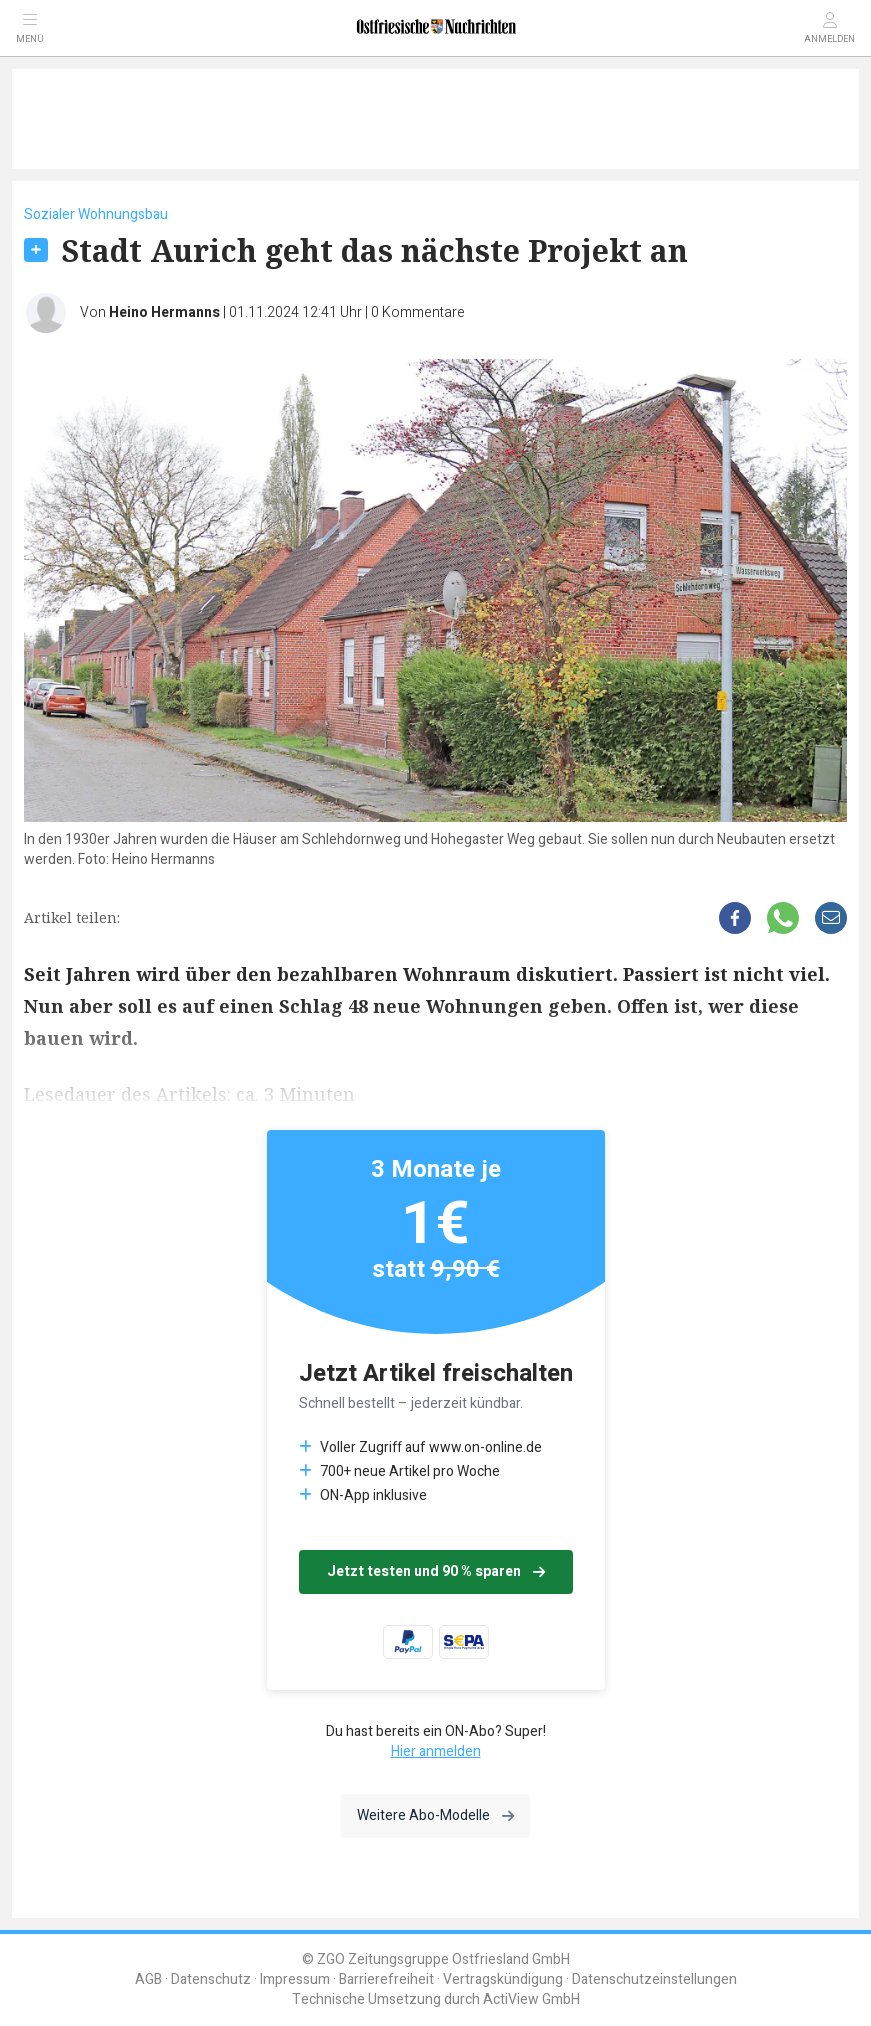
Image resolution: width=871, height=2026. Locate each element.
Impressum (295, 1979)
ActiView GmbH (531, 1999)
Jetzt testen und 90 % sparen (436, 1571)
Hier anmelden (436, 1751)
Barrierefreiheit (386, 1979)
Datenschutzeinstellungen (654, 1979)
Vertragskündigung (503, 1979)
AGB (148, 1979)
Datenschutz (211, 1979)
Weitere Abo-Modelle (435, 1815)
